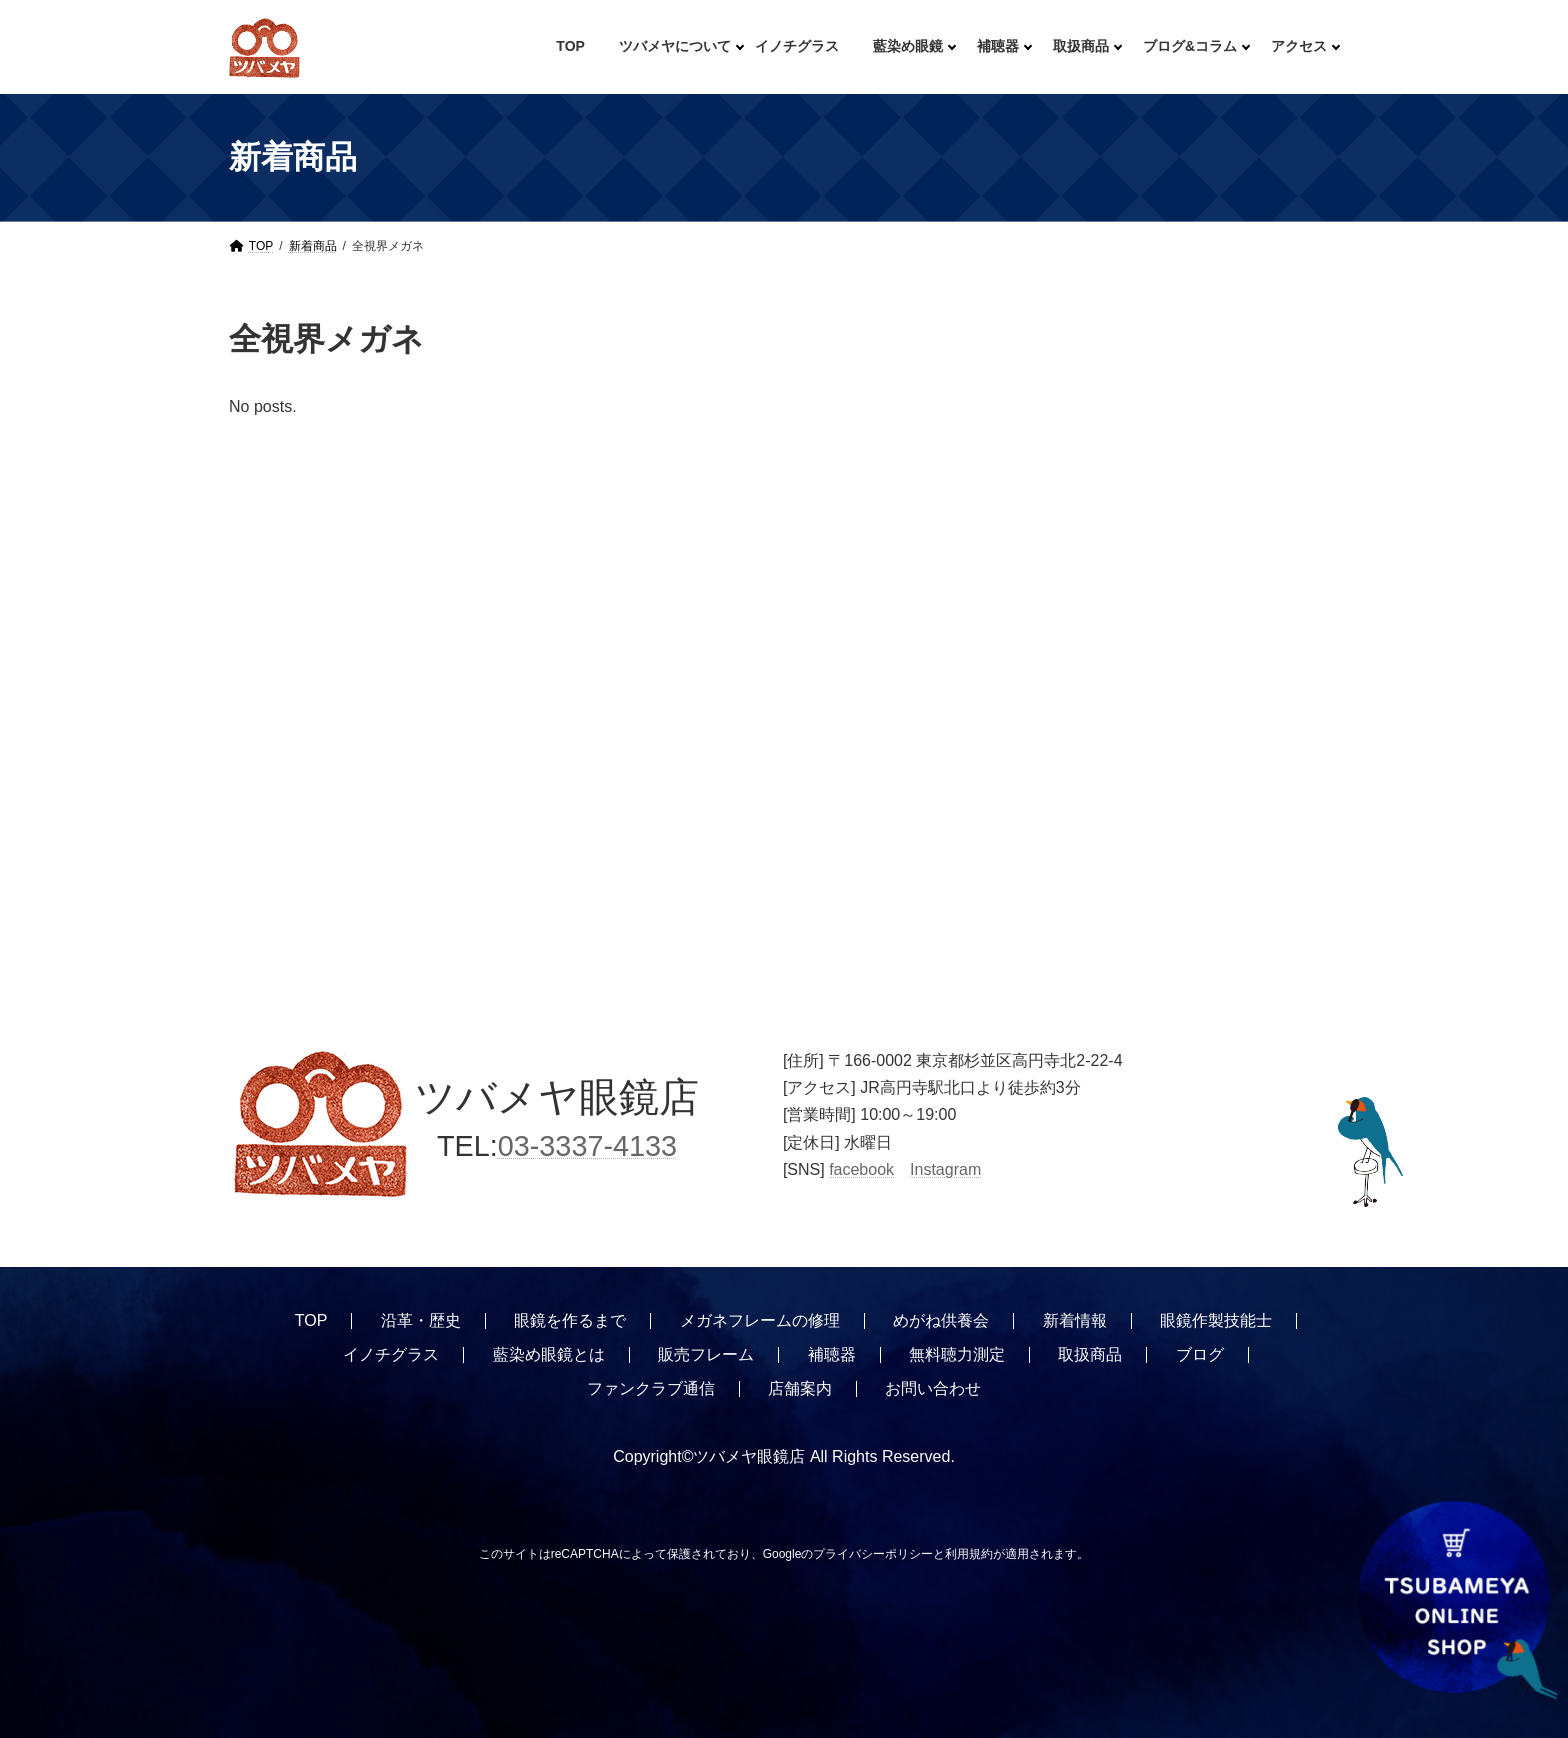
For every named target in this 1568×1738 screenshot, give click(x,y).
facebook (861, 1168)
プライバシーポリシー (873, 1554)
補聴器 (832, 1354)
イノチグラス (391, 1354)
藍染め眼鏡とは (549, 1354)
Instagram (945, 1168)
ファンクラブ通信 (651, 1388)
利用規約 (969, 1554)
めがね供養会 (941, 1320)
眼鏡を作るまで (570, 1320)
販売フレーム (706, 1354)
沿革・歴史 (421, 1320)
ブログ (1200, 1354)
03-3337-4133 (587, 1146)
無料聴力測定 (957, 1354)
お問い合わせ (933, 1388)
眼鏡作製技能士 (1216, 1320)
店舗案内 (800, 1388)
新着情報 (1075, 1320)
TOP (311, 1320)
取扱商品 (1090, 1354)
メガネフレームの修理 (760, 1320)
